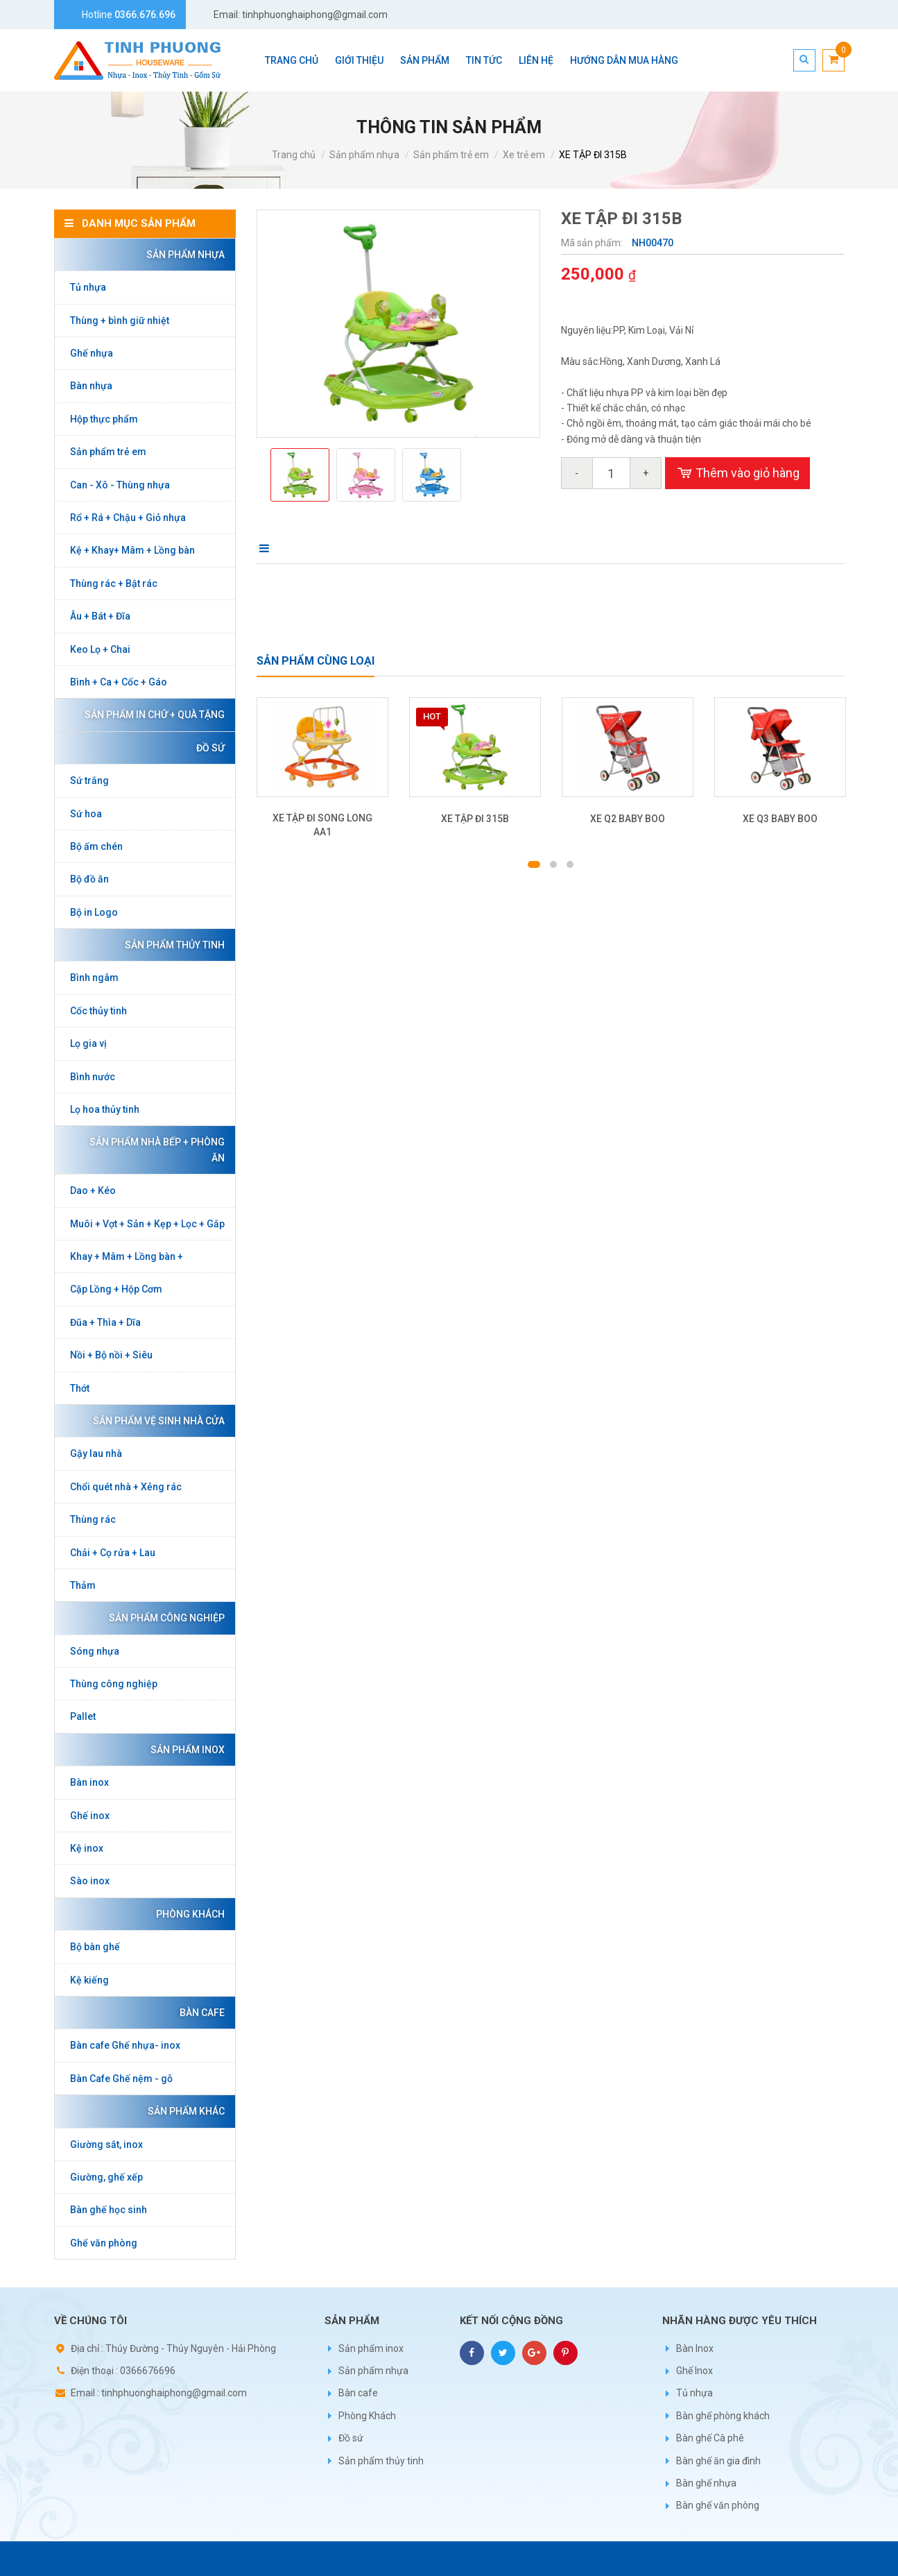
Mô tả (275, 548)
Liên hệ (536, 60)
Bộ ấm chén (96, 846)
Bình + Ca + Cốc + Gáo (118, 682)
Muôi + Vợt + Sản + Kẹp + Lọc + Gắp (147, 1223)
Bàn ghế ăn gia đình (718, 2460)
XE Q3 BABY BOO (780, 818)
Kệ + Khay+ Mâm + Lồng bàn (132, 550)
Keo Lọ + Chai (100, 649)
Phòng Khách (187, 1914)
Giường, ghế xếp (106, 2177)
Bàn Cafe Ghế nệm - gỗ (121, 2078)
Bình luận (348, 548)
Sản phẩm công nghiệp (163, 1617)
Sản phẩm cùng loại (315, 660)
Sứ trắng (89, 780)
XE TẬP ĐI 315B (593, 154)
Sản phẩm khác (183, 2111)
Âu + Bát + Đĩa (100, 616)
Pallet (83, 1716)
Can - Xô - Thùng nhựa (120, 485)
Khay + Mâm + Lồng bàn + (126, 1256)
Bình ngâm (94, 977)
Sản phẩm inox (184, 1749)
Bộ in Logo (94, 912)
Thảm (83, 1585)
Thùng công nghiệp (113, 1683)
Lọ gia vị (88, 1043)
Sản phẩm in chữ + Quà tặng (151, 714)
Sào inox (90, 1880)
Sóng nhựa (94, 1651)
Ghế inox (90, 1815)
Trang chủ (291, 60)
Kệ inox (86, 1848)
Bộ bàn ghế (95, 1946)
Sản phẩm (424, 60)
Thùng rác (93, 1519)
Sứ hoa (86, 813)
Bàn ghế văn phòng (717, 2505)
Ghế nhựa (91, 353)
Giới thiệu (359, 60)
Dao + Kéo (93, 1190)
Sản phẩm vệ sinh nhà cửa (155, 1420)
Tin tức (484, 60)
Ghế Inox (694, 2370)
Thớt (79, 1388)
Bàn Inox (695, 2348)
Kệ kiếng (89, 1980)
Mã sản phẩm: (593, 242)
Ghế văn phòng (103, 2243)
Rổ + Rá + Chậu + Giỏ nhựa (128, 517)
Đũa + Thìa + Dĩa (105, 1322)
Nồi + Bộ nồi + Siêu (111, 1354)
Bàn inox (89, 1782)
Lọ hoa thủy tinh (104, 1109)
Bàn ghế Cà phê (710, 2437)
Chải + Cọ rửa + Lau (112, 1552)
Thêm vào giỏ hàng (737, 473)
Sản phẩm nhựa (364, 154)
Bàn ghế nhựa (706, 2483)
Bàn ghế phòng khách (723, 2415)
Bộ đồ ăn (89, 879)
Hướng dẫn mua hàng (624, 60)
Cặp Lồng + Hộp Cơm (116, 1289)
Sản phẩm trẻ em (451, 154)
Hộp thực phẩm (104, 419)
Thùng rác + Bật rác (113, 583)
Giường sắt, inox (106, 2144)
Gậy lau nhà (96, 1453)
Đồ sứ (207, 747)
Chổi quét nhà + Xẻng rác (126, 1486)
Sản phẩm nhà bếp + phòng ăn (154, 1149)
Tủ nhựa (88, 287)
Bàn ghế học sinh (108, 2209)
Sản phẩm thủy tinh (171, 944)
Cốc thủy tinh (98, 1010)
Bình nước (92, 1076)
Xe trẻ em (524, 154)
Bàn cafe (199, 2012)
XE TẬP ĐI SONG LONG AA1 (322, 824)
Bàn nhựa (91, 385)
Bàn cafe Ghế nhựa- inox (125, 2045)
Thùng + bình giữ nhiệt (119, 320)
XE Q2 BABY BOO (627, 818)
